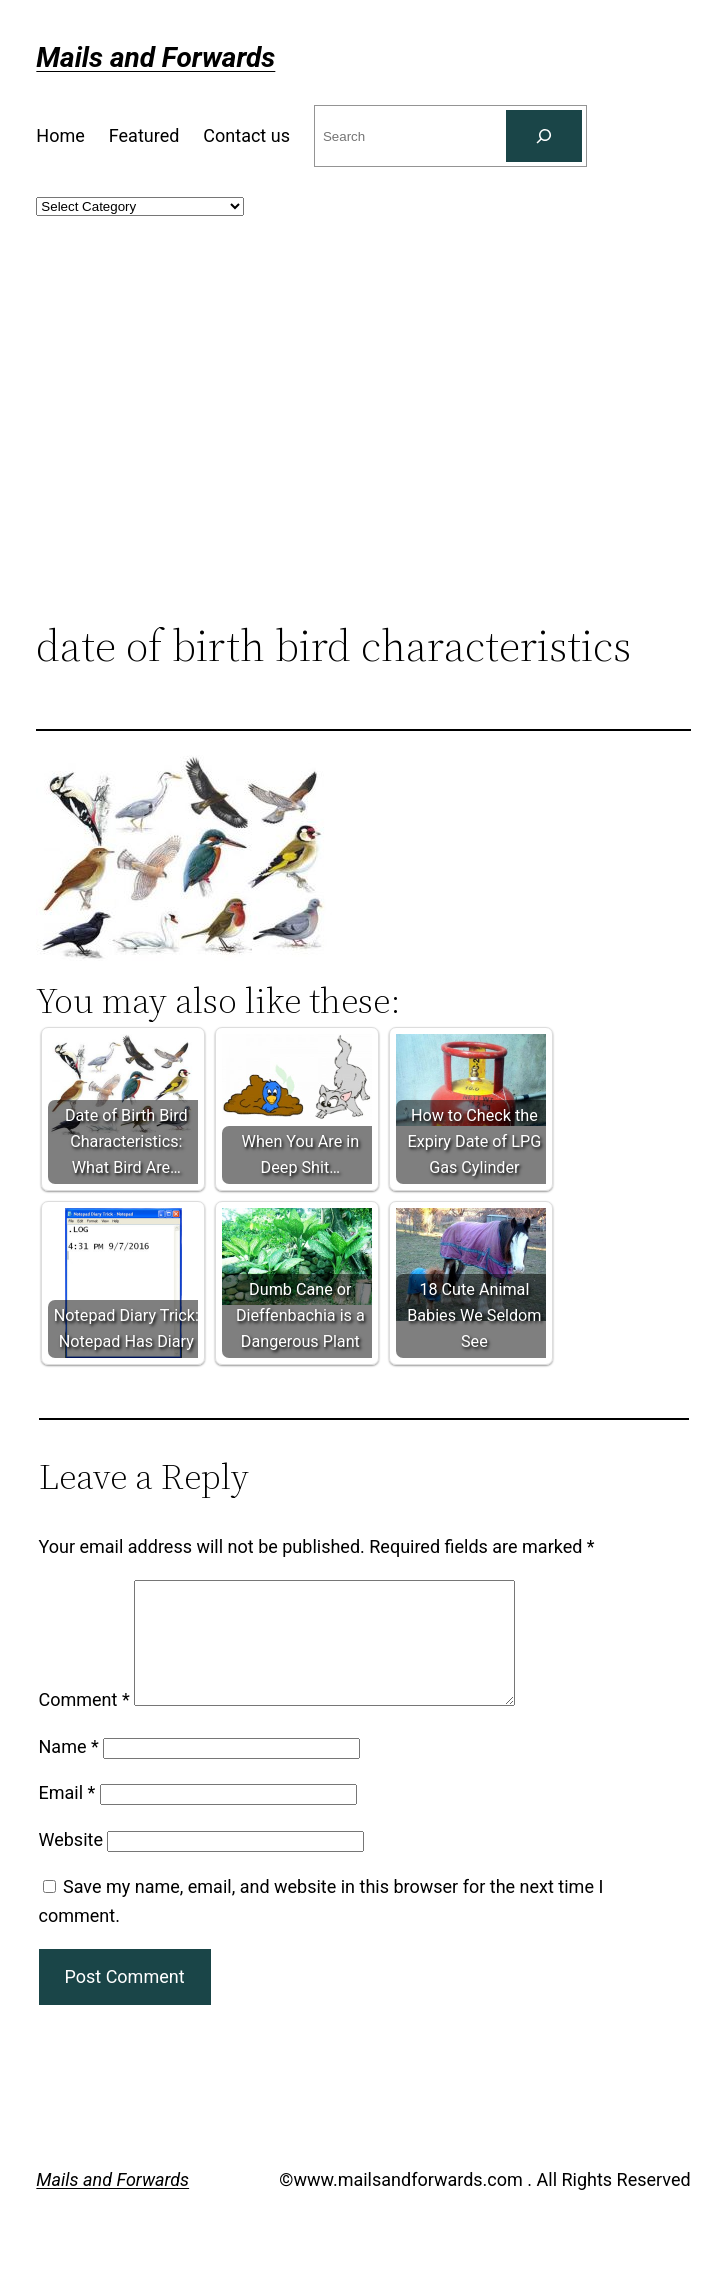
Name (69, 1770)
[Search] (544, 136)
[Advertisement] (364, 457)
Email (67, 1816)
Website (71, 1863)
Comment (84, 1723)
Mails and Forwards (155, 57)
